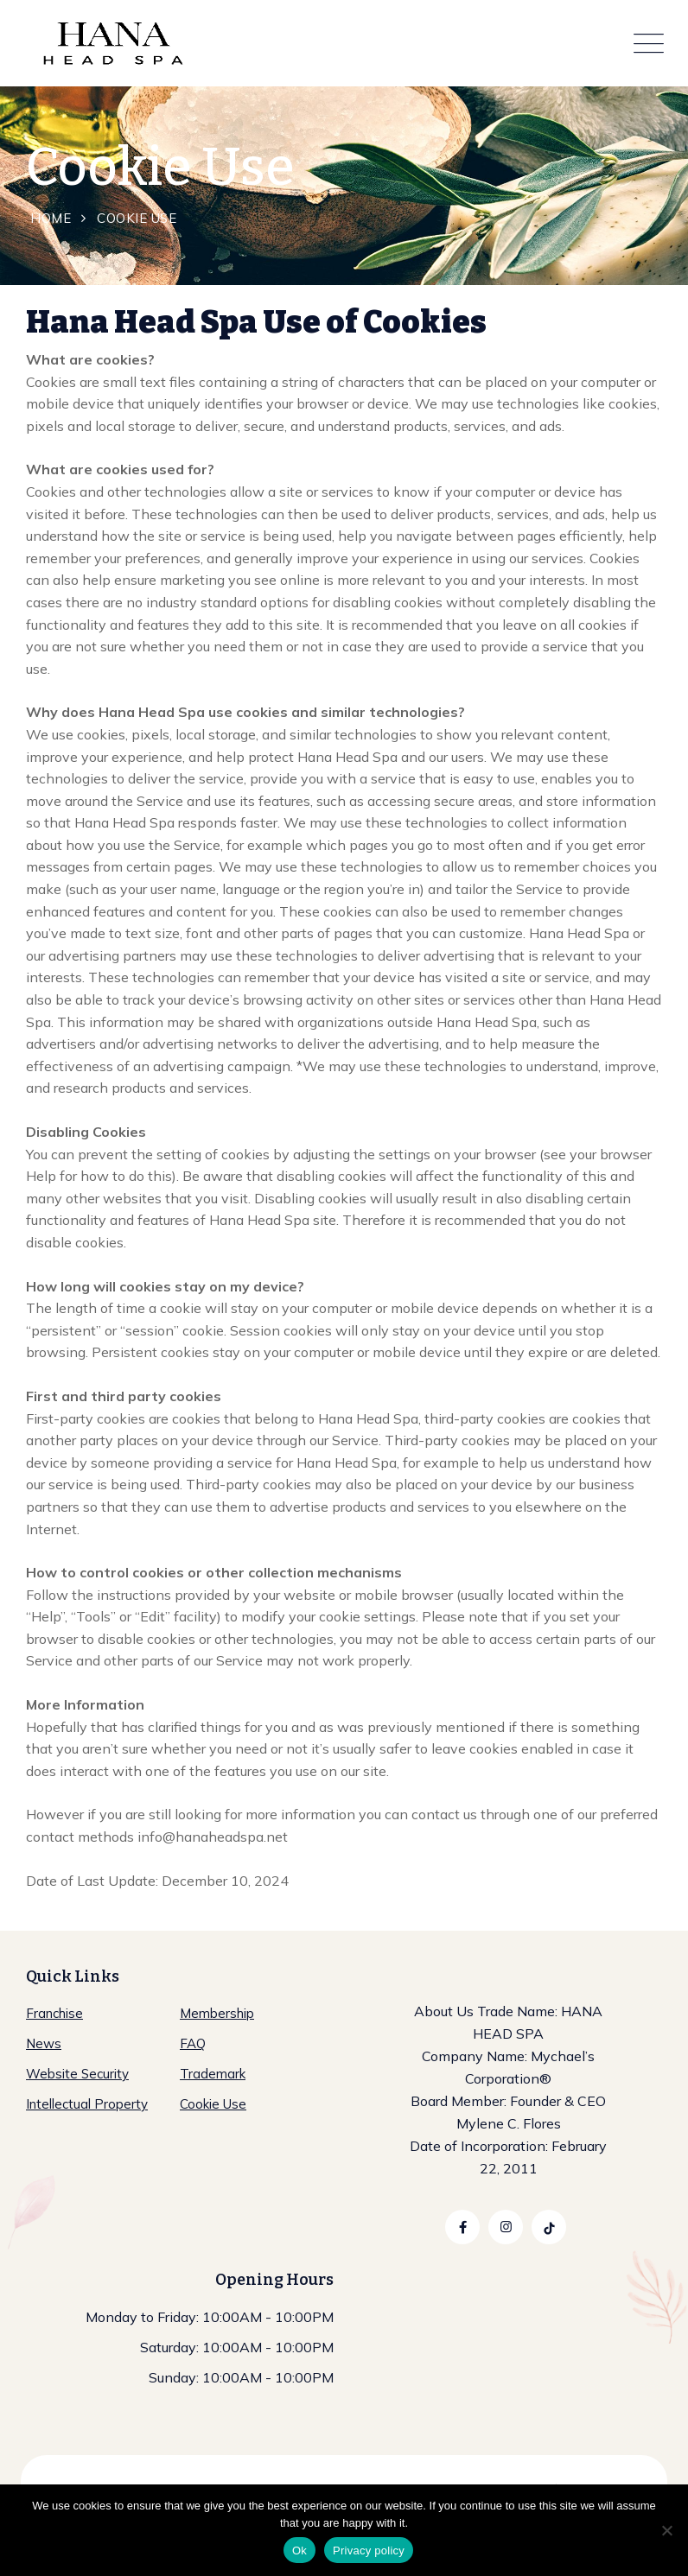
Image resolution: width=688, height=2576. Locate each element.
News (43, 2043)
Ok (299, 2550)
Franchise (54, 2013)
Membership (217, 2013)
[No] (666, 2530)
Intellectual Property (87, 2104)
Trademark (212, 2073)
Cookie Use (213, 2104)
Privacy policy (369, 2550)
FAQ (193, 2043)
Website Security (77, 2073)
